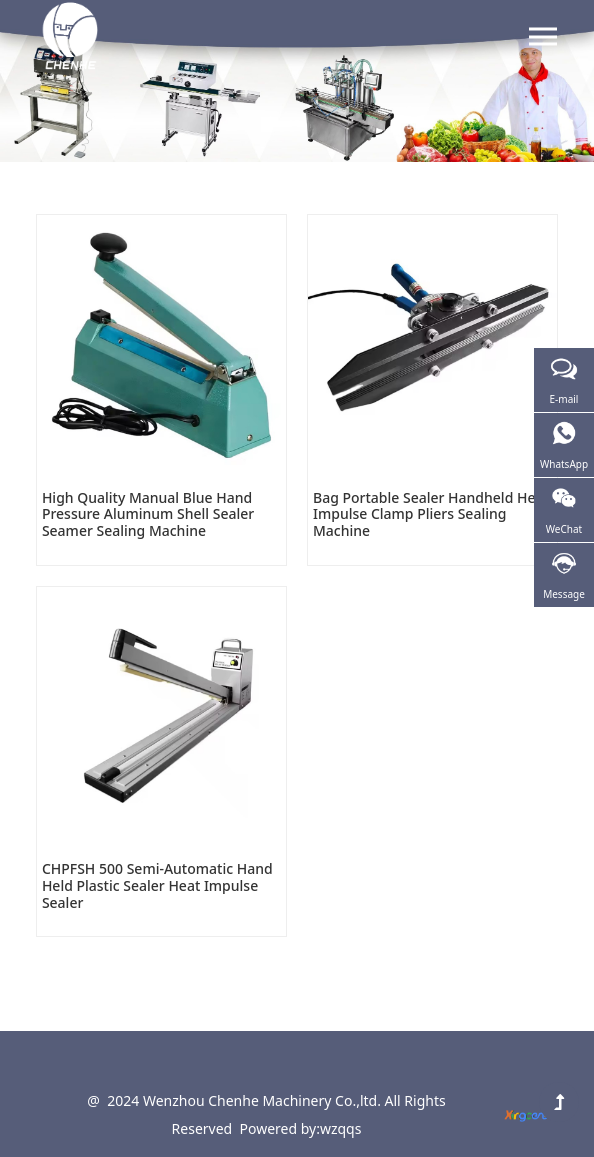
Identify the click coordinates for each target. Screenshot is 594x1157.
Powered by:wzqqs (301, 1128)
